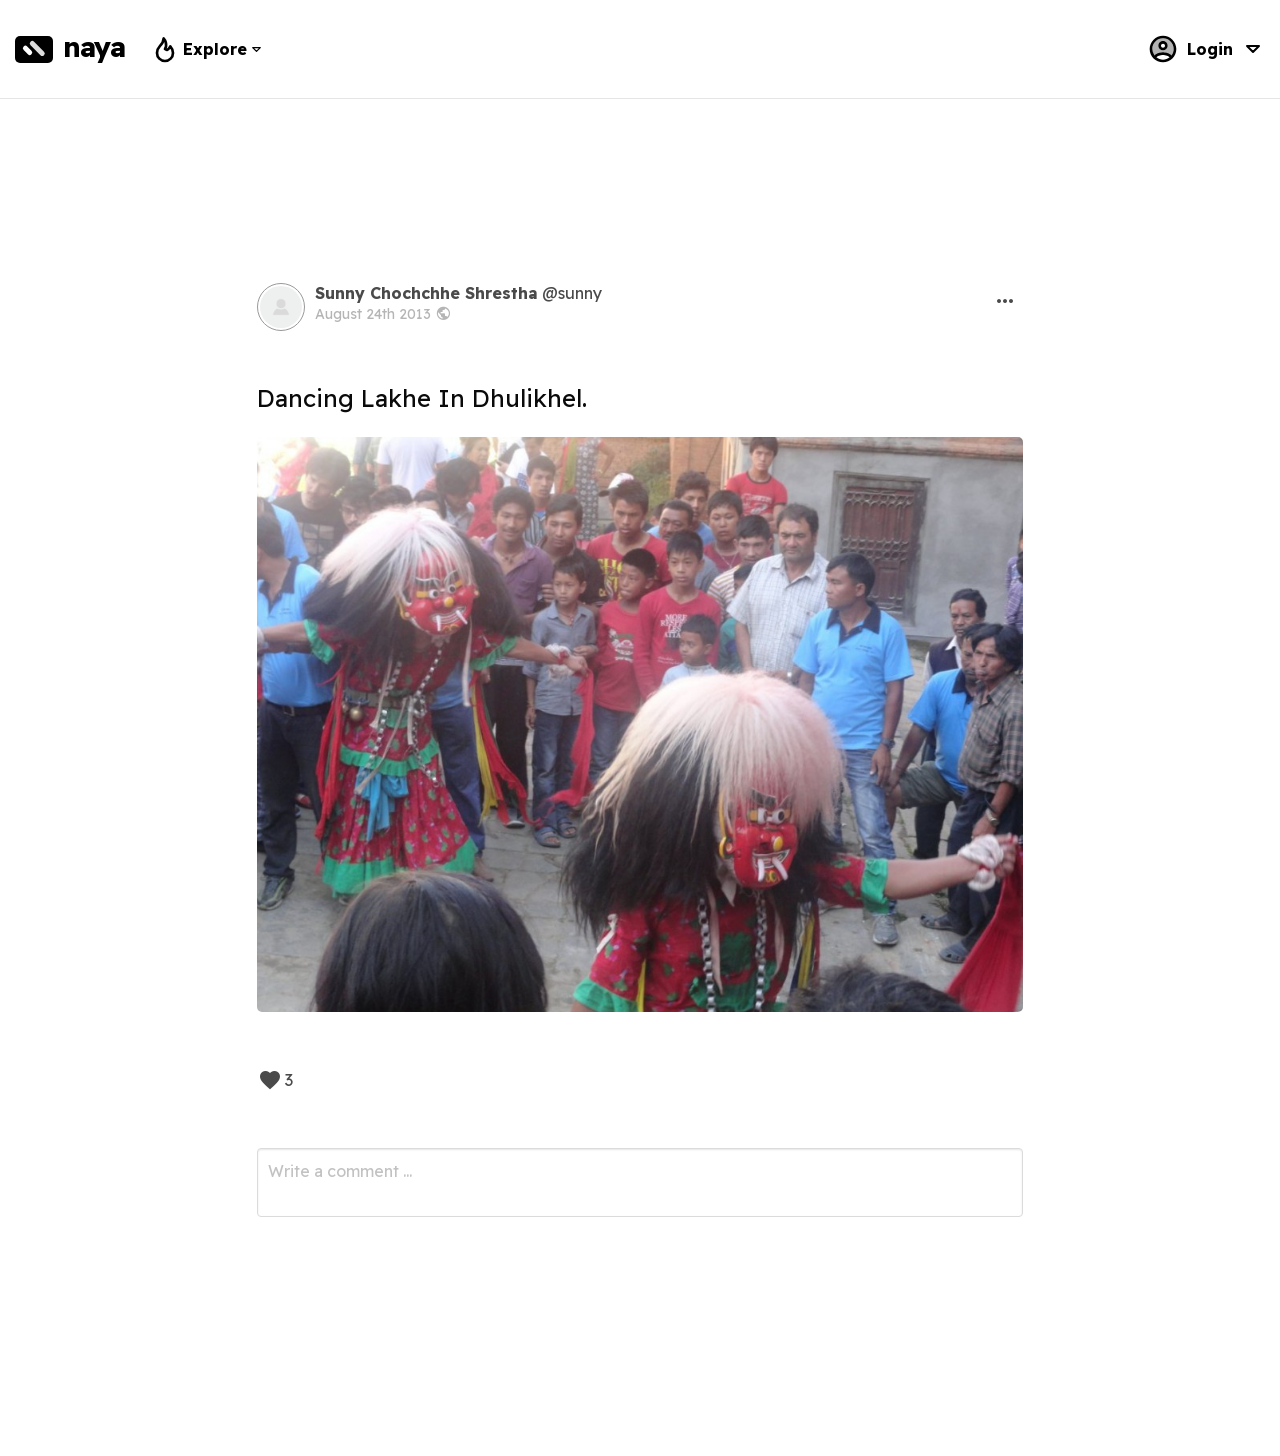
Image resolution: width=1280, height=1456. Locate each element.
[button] (1005, 301)
